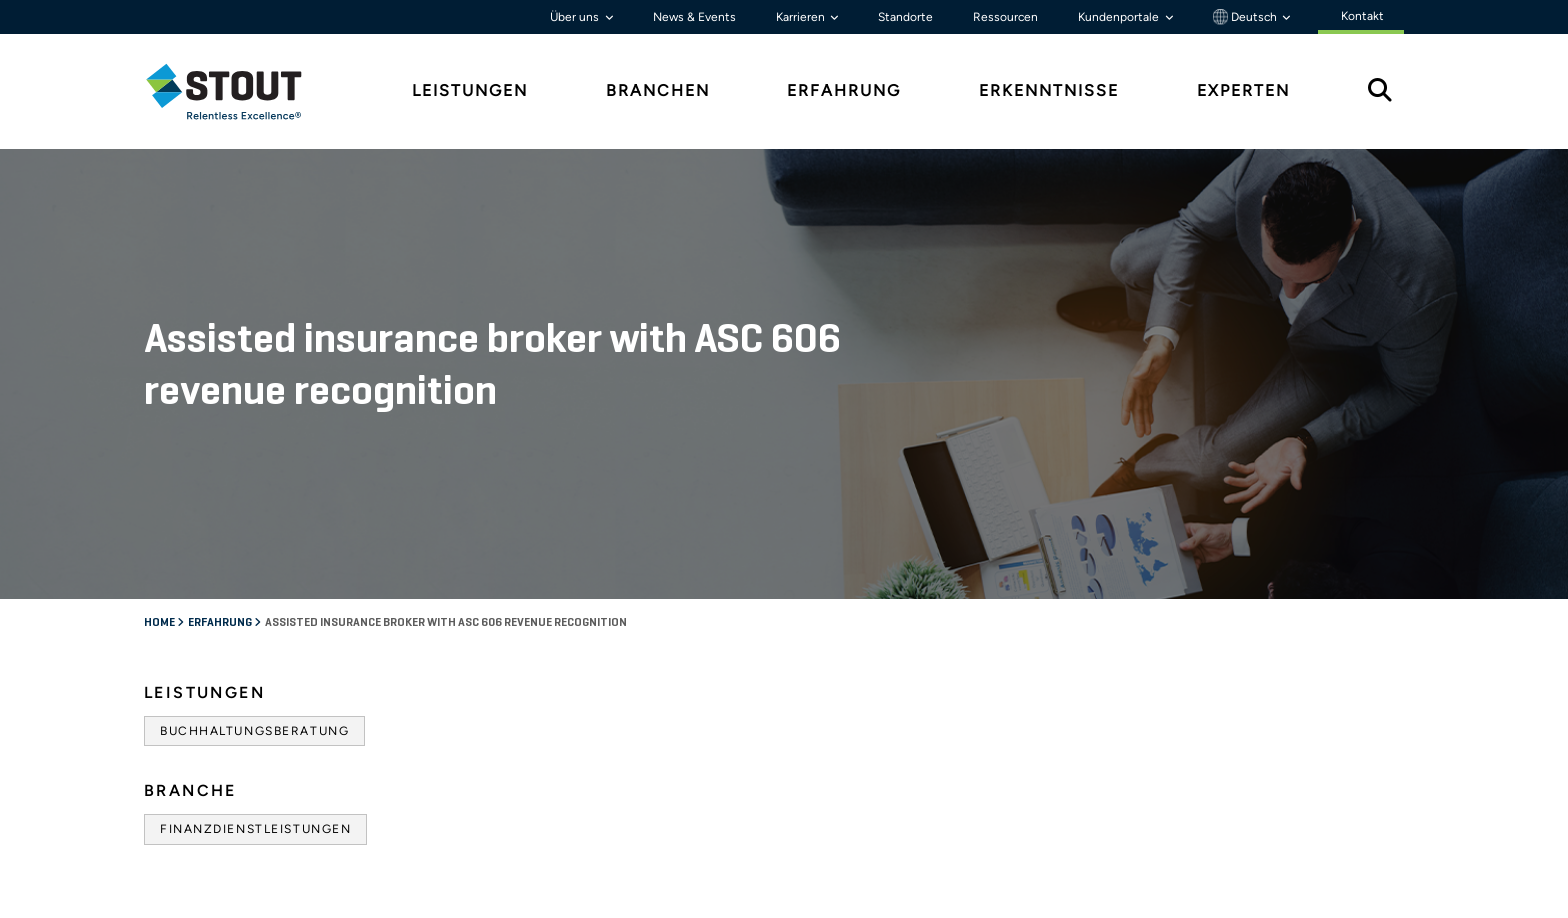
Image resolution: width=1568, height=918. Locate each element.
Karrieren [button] (802, 17)
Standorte (905, 17)
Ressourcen (1005, 17)
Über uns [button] (576, 17)
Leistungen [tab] (470, 90)
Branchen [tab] (658, 90)
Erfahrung (221, 623)
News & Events (694, 17)
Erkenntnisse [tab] (1049, 90)
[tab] (239, 91)
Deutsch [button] (1246, 17)
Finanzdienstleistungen (255, 829)
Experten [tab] (1243, 90)
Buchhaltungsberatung (254, 731)
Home (160, 623)
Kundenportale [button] (1120, 17)
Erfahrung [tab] (844, 90)
